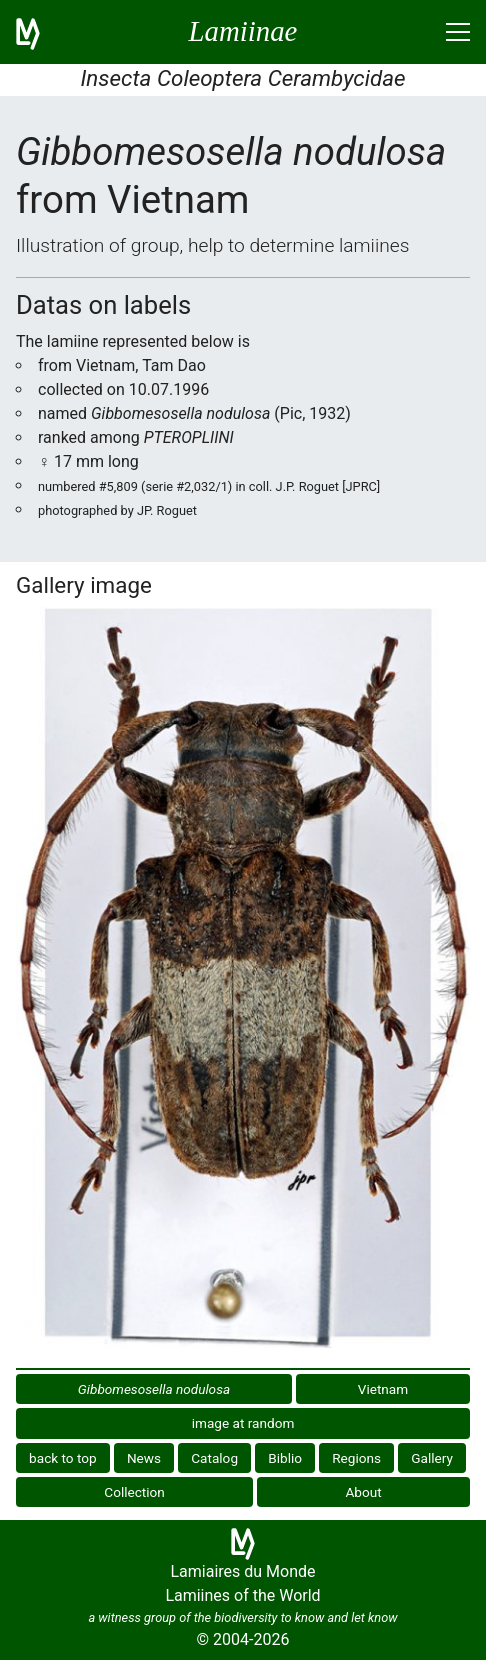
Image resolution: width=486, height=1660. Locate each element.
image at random (243, 1423)
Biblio (285, 1458)
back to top (63, 1458)
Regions (356, 1458)
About (364, 1492)
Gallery (432, 1458)
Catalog (214, 1458)
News (144, 1458)
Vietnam (383, 1389)
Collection (134, 1492)
